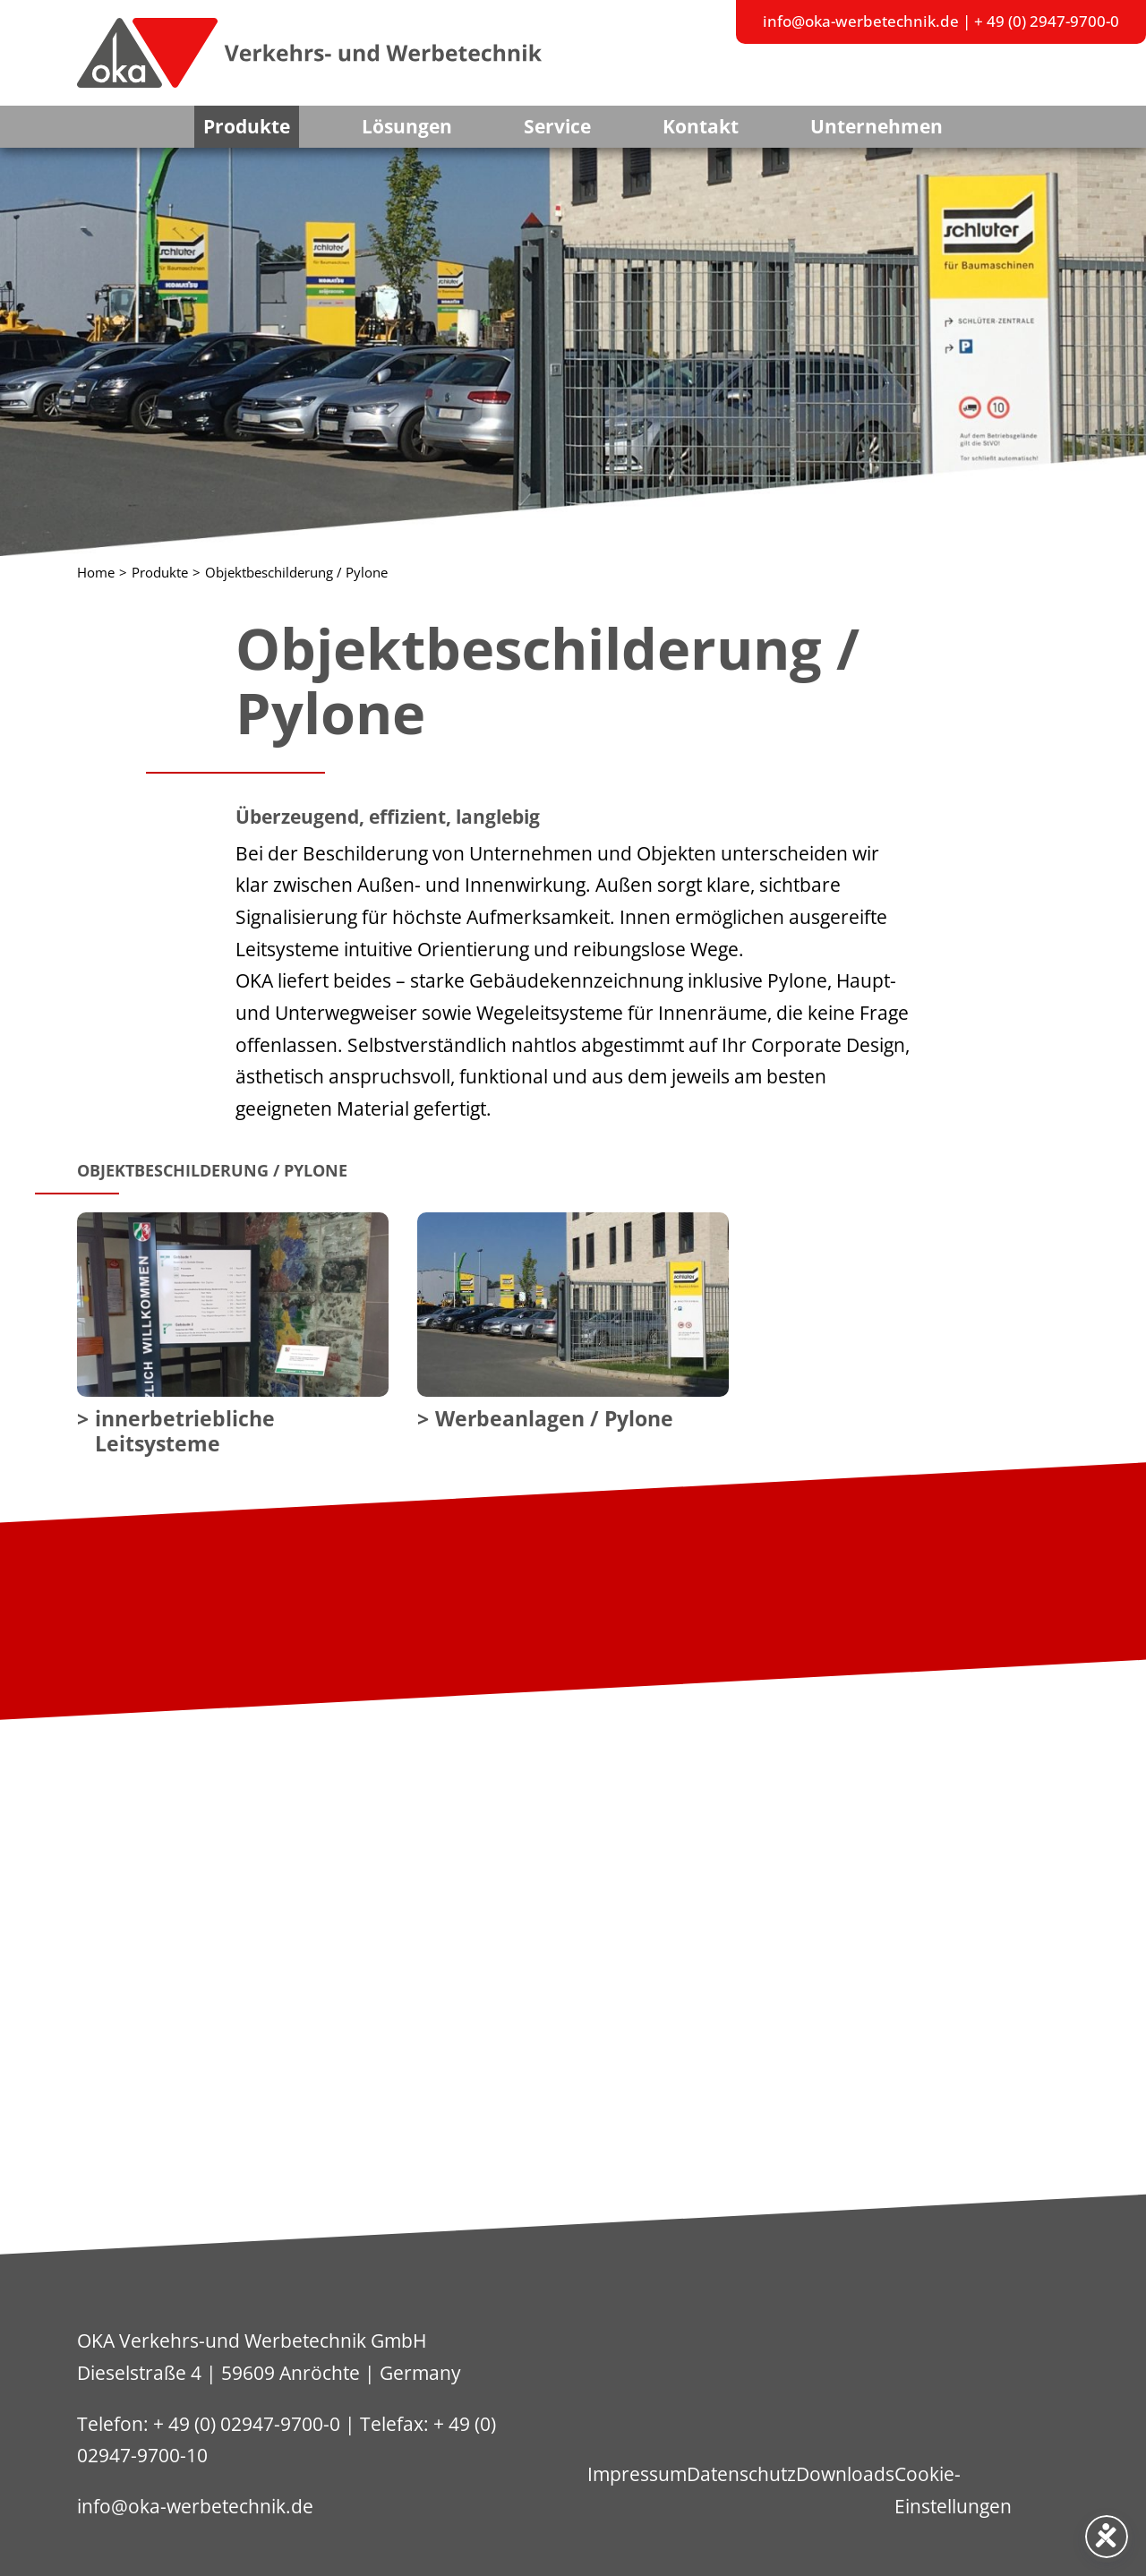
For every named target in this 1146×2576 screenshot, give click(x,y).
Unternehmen (876, 126)
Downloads (845, 2473)
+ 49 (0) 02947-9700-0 (246, 2423)
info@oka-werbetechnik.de (861, 21)
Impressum (637, 2473)
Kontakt (701, 126)
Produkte (246, 126)
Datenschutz (741, 2473)
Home (96, 572)
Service (557, 126)
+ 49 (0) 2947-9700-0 (1046, 21)
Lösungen (407, 126)
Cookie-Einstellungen (953, 2490)
